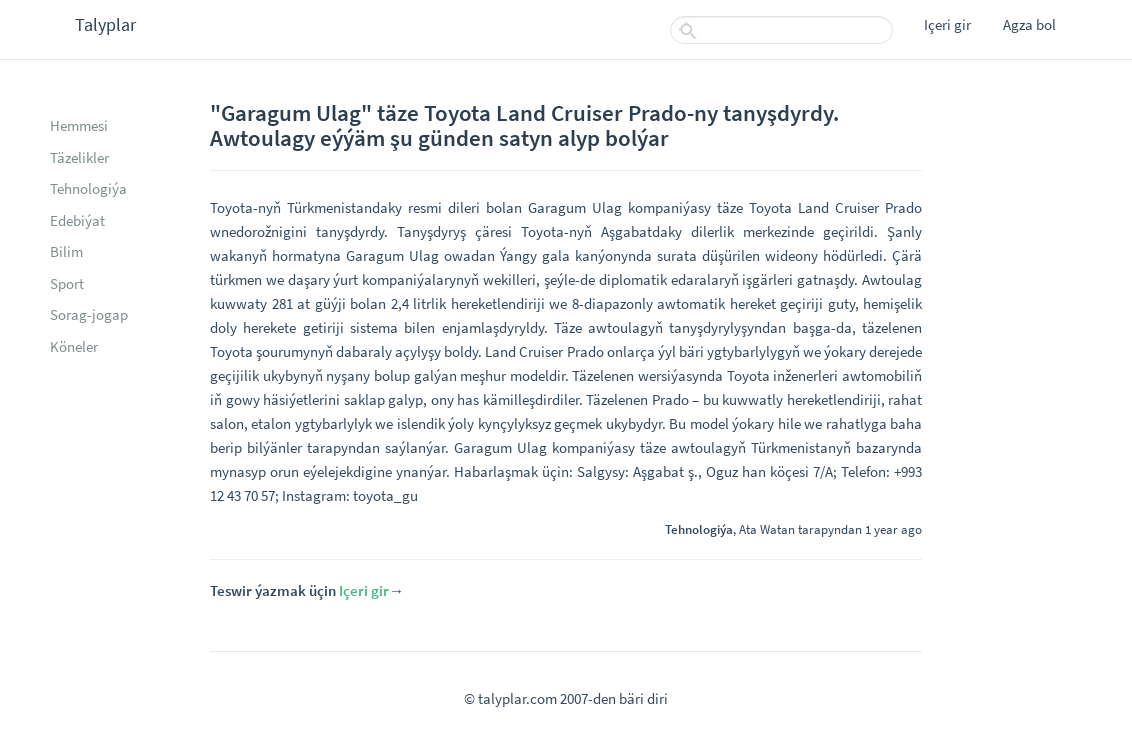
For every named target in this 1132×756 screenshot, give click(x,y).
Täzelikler (79, 157)
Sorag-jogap (89, 314)
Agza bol (1029, 24)
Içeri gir (947, 24)
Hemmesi (79, 125)
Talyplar (105, 24)
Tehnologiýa (88, 188)
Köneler (74, 346)
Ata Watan (767, 529)
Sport (67, 283)
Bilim (66, 251)
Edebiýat (77, 220)
